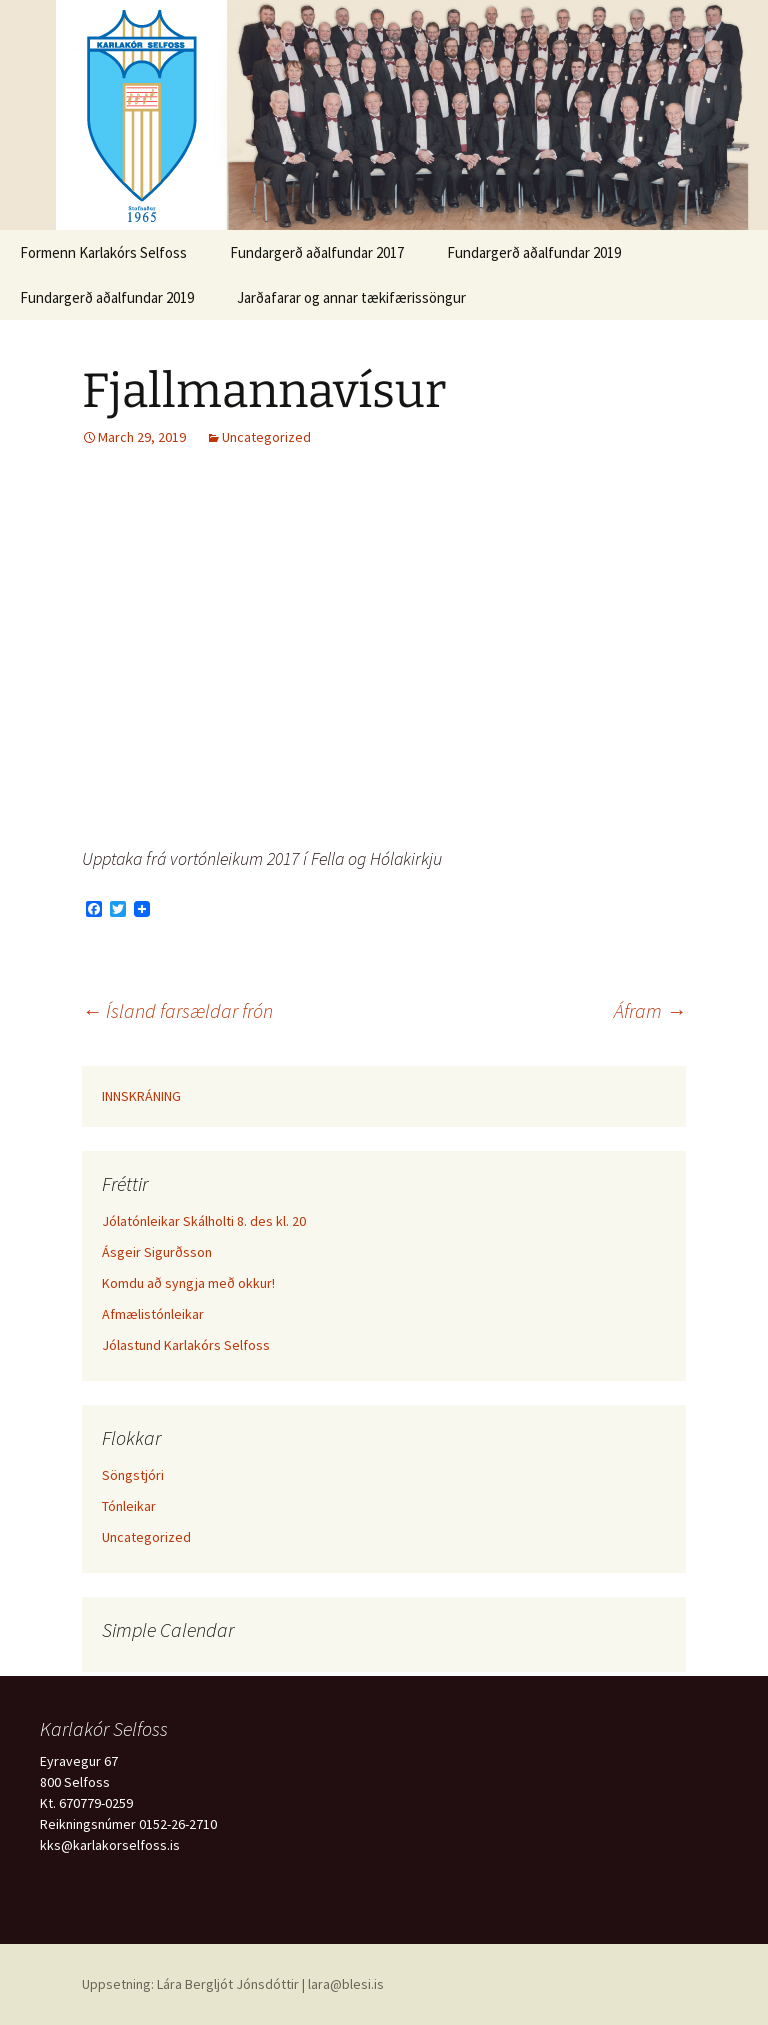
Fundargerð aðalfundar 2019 (534, 252)
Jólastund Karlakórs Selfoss (186, 1345)
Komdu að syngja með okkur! (188, 1283)
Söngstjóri (133, 1475)
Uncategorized (266, 437)
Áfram (650, 1010)
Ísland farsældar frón (177, 1010)
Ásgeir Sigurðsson (157, 1252)
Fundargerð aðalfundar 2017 (317, 252)
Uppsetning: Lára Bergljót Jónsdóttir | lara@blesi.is (233, 1984)
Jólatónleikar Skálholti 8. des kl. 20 (204, 1221)
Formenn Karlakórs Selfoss (103, 252)
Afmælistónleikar (153, 1314)
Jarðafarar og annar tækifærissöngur (351, 297)
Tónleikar (129, 1506)
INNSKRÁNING (141, 1096)
